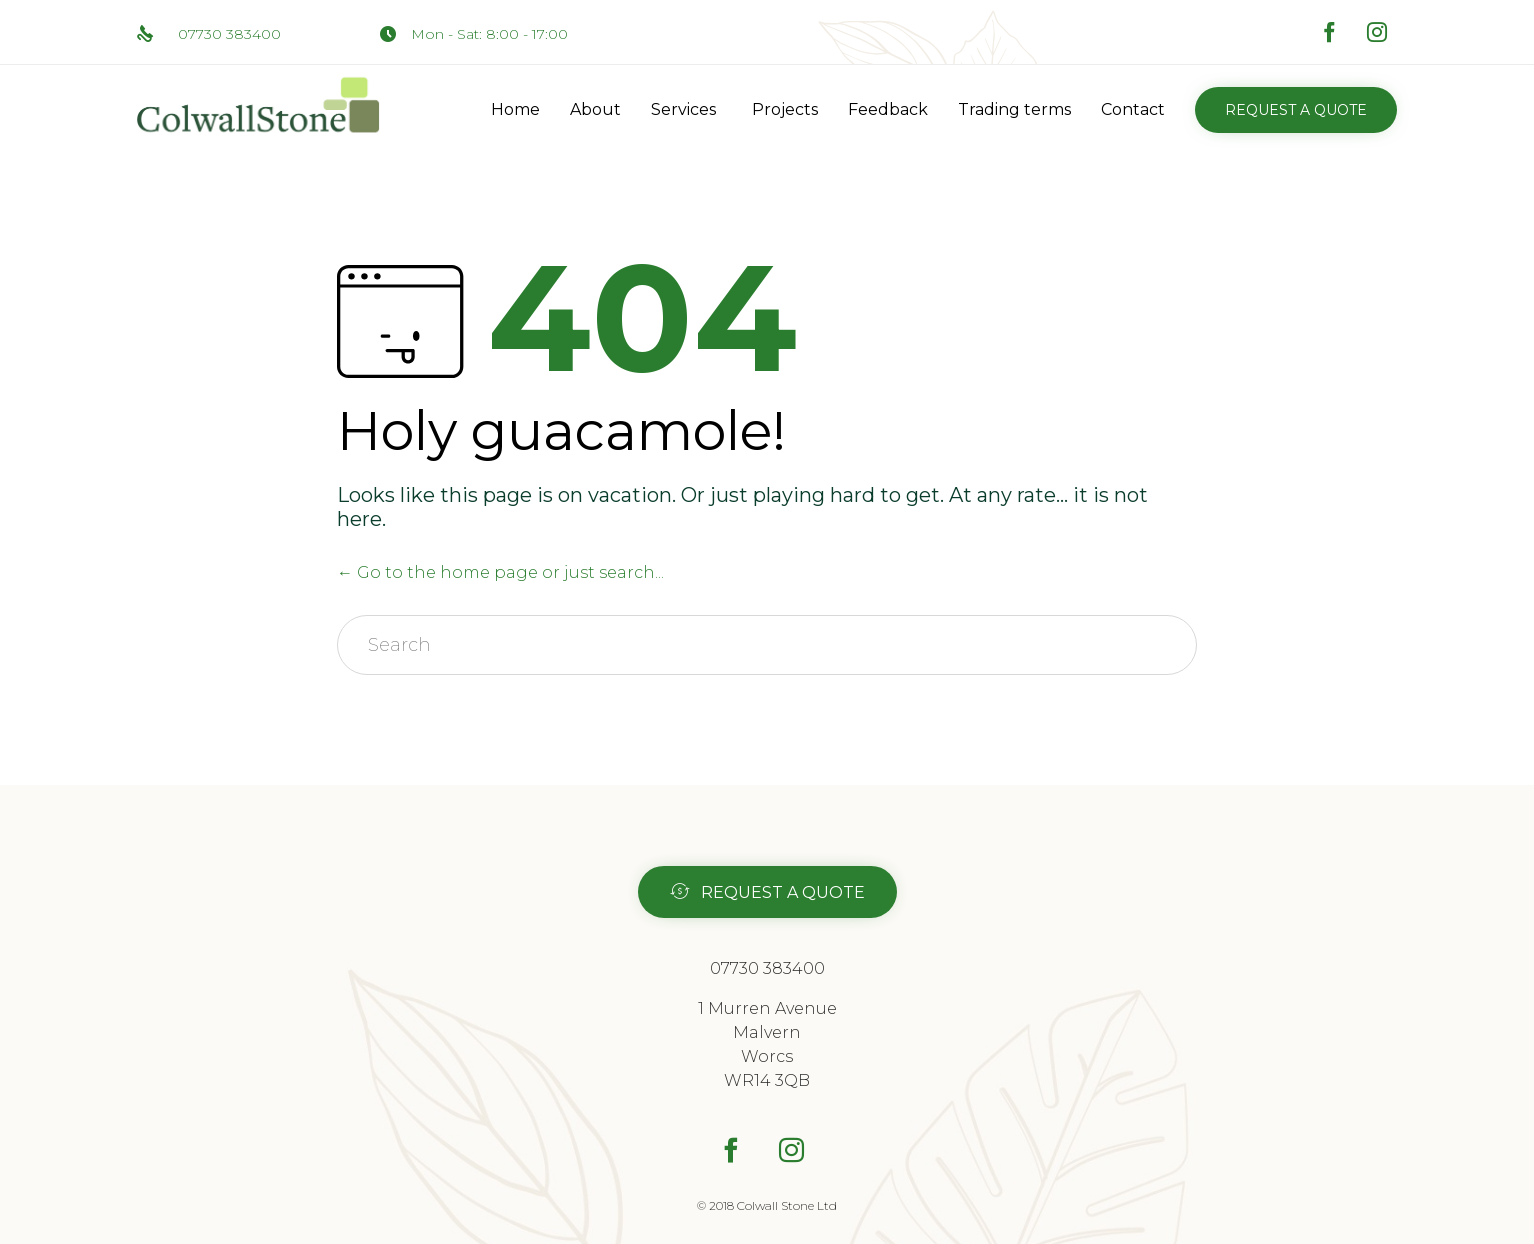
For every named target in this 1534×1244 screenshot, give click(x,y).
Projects (785, 109)
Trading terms (1014, 109)
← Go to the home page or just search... (500, 572)
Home (515, 109)
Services (683, 109)
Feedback (888, 109)
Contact (1133, 109)
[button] (1296, 110)
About (595, 109)
